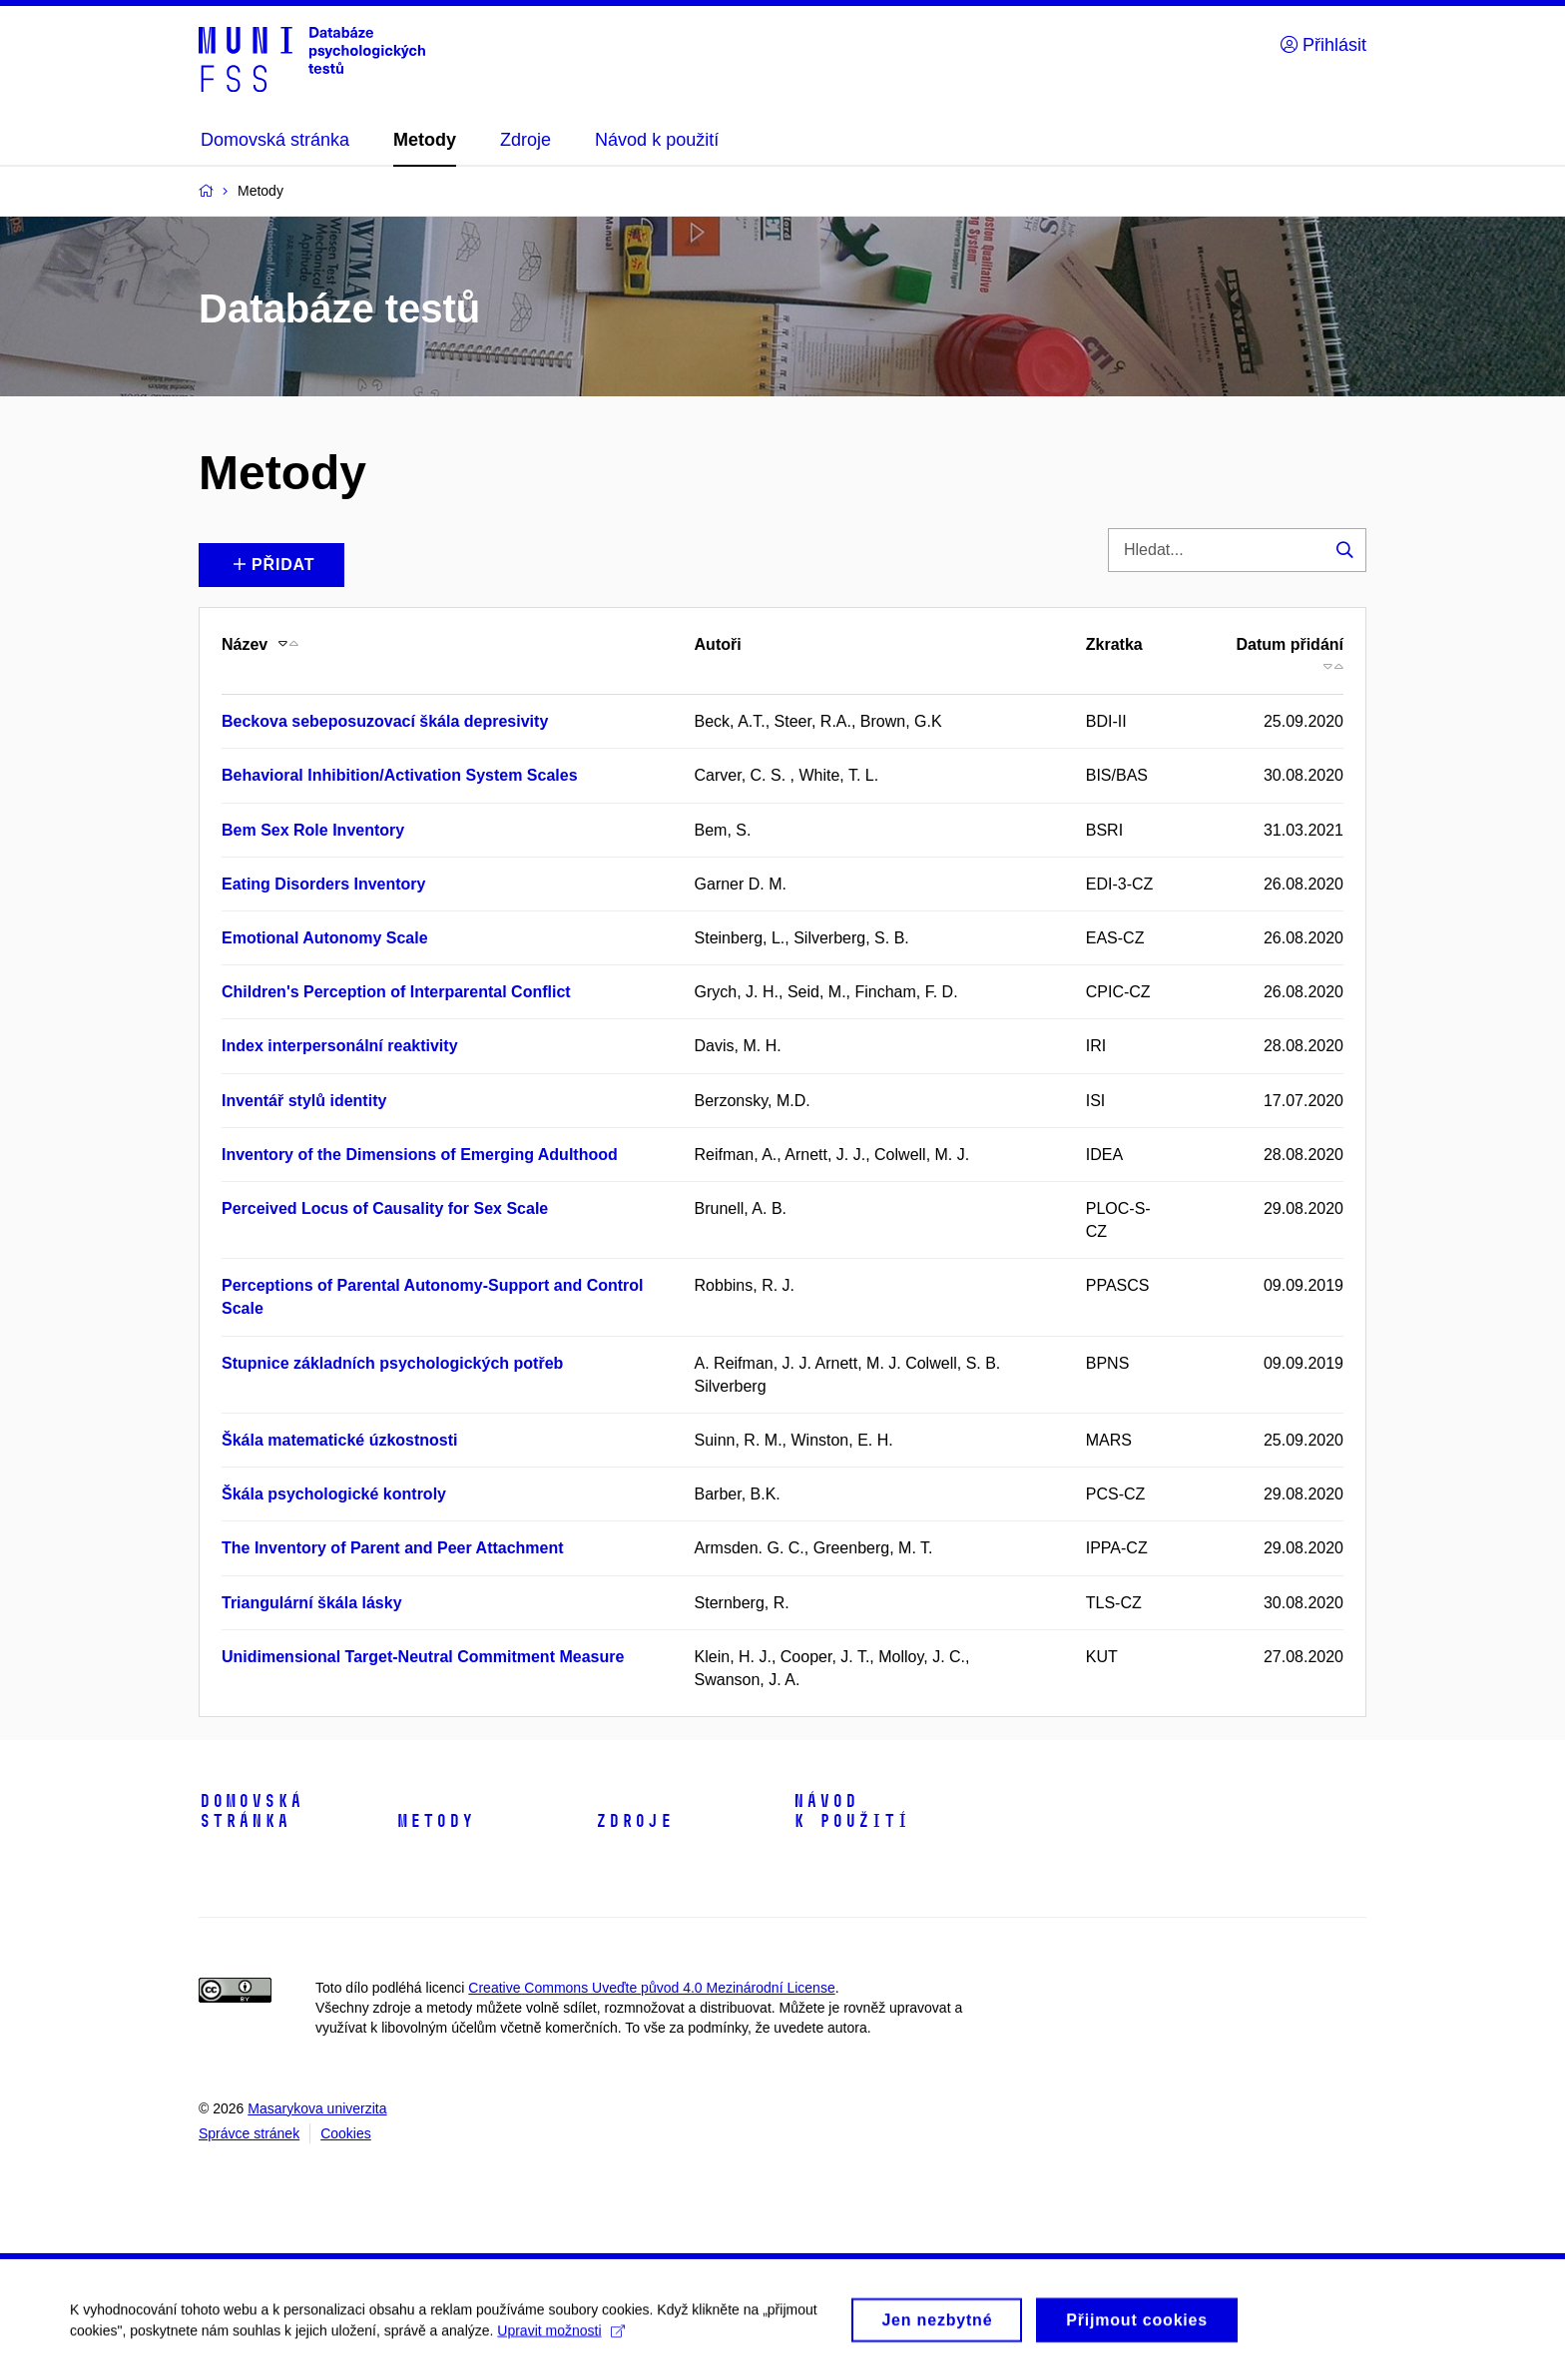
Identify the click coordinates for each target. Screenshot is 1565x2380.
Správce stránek (249, 2133)
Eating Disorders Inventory (324, 884)
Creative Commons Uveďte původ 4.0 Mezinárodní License (651, 1988)
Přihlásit (1323, 45)
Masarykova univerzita (317, 2108)
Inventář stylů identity (304, 1100)
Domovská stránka (250, 1811)
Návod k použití (850, 1811)
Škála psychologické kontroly (334, 1494)
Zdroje (634, 1821)
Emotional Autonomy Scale (325, 937)
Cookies (345, 2133)
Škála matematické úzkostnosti (340, 1440)
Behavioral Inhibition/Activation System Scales (400, 775)
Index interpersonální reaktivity (340, 1045)
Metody (435, 1821)
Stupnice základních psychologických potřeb (392, 1363)
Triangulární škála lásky (312, 1602)
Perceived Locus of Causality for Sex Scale (385, 1208)
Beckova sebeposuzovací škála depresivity (385, 721)
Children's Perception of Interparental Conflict (396, 991)
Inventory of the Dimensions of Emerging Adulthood (420, 1154)
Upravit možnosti (560, 2337)
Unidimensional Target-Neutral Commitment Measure (423, 1656)
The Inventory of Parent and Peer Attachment (393, 1547)
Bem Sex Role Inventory (313, 830)
